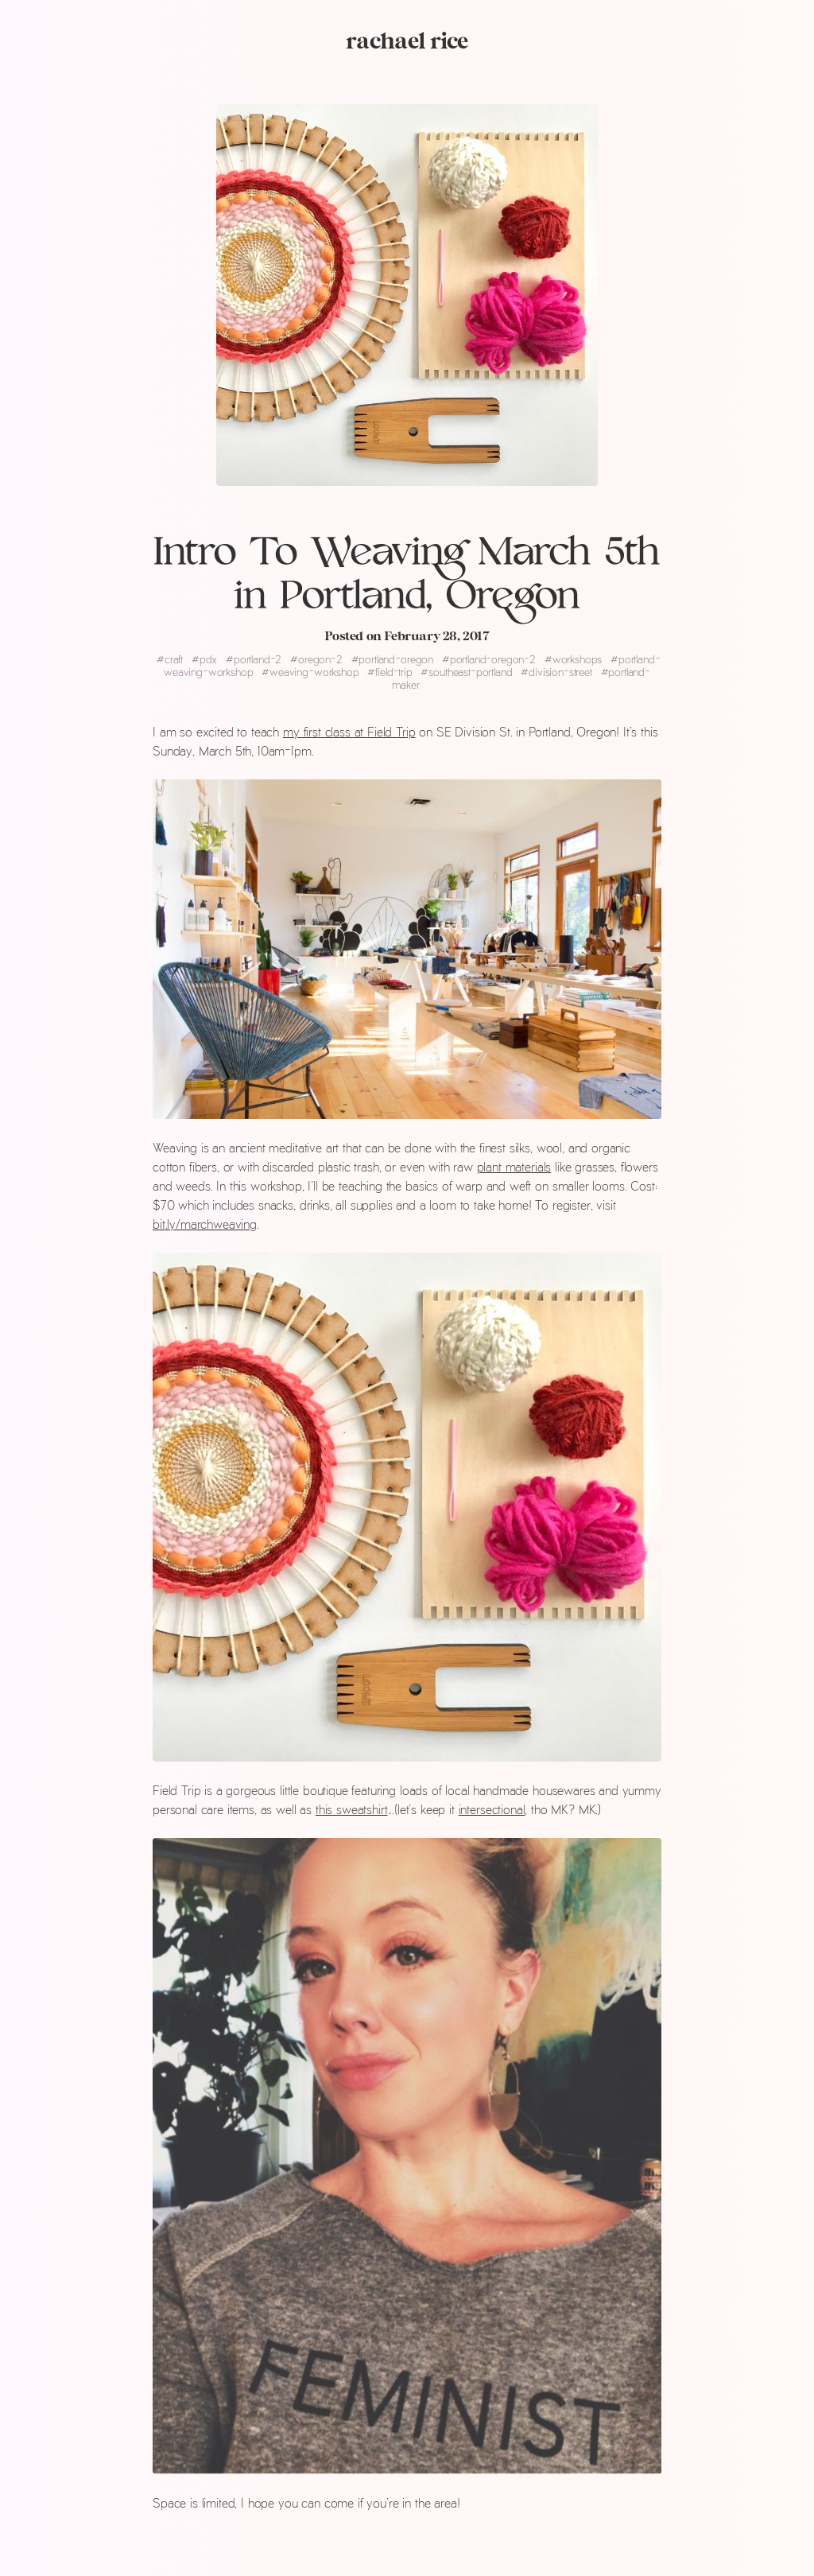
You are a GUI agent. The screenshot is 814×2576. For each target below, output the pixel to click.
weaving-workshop (312, 671)
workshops (575, 659)
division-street (558, 671)
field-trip (391, 671)
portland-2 (255, 659)
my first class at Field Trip (349, 731)
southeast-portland (468, 671)
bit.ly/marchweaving (205, 1223)
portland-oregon (393, 659)
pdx (206, 659)
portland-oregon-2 (490, 659)
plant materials (514, 1166)
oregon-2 (317, 659)
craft (171, 659)
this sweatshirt (352, 1808)
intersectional (492, 1808)
